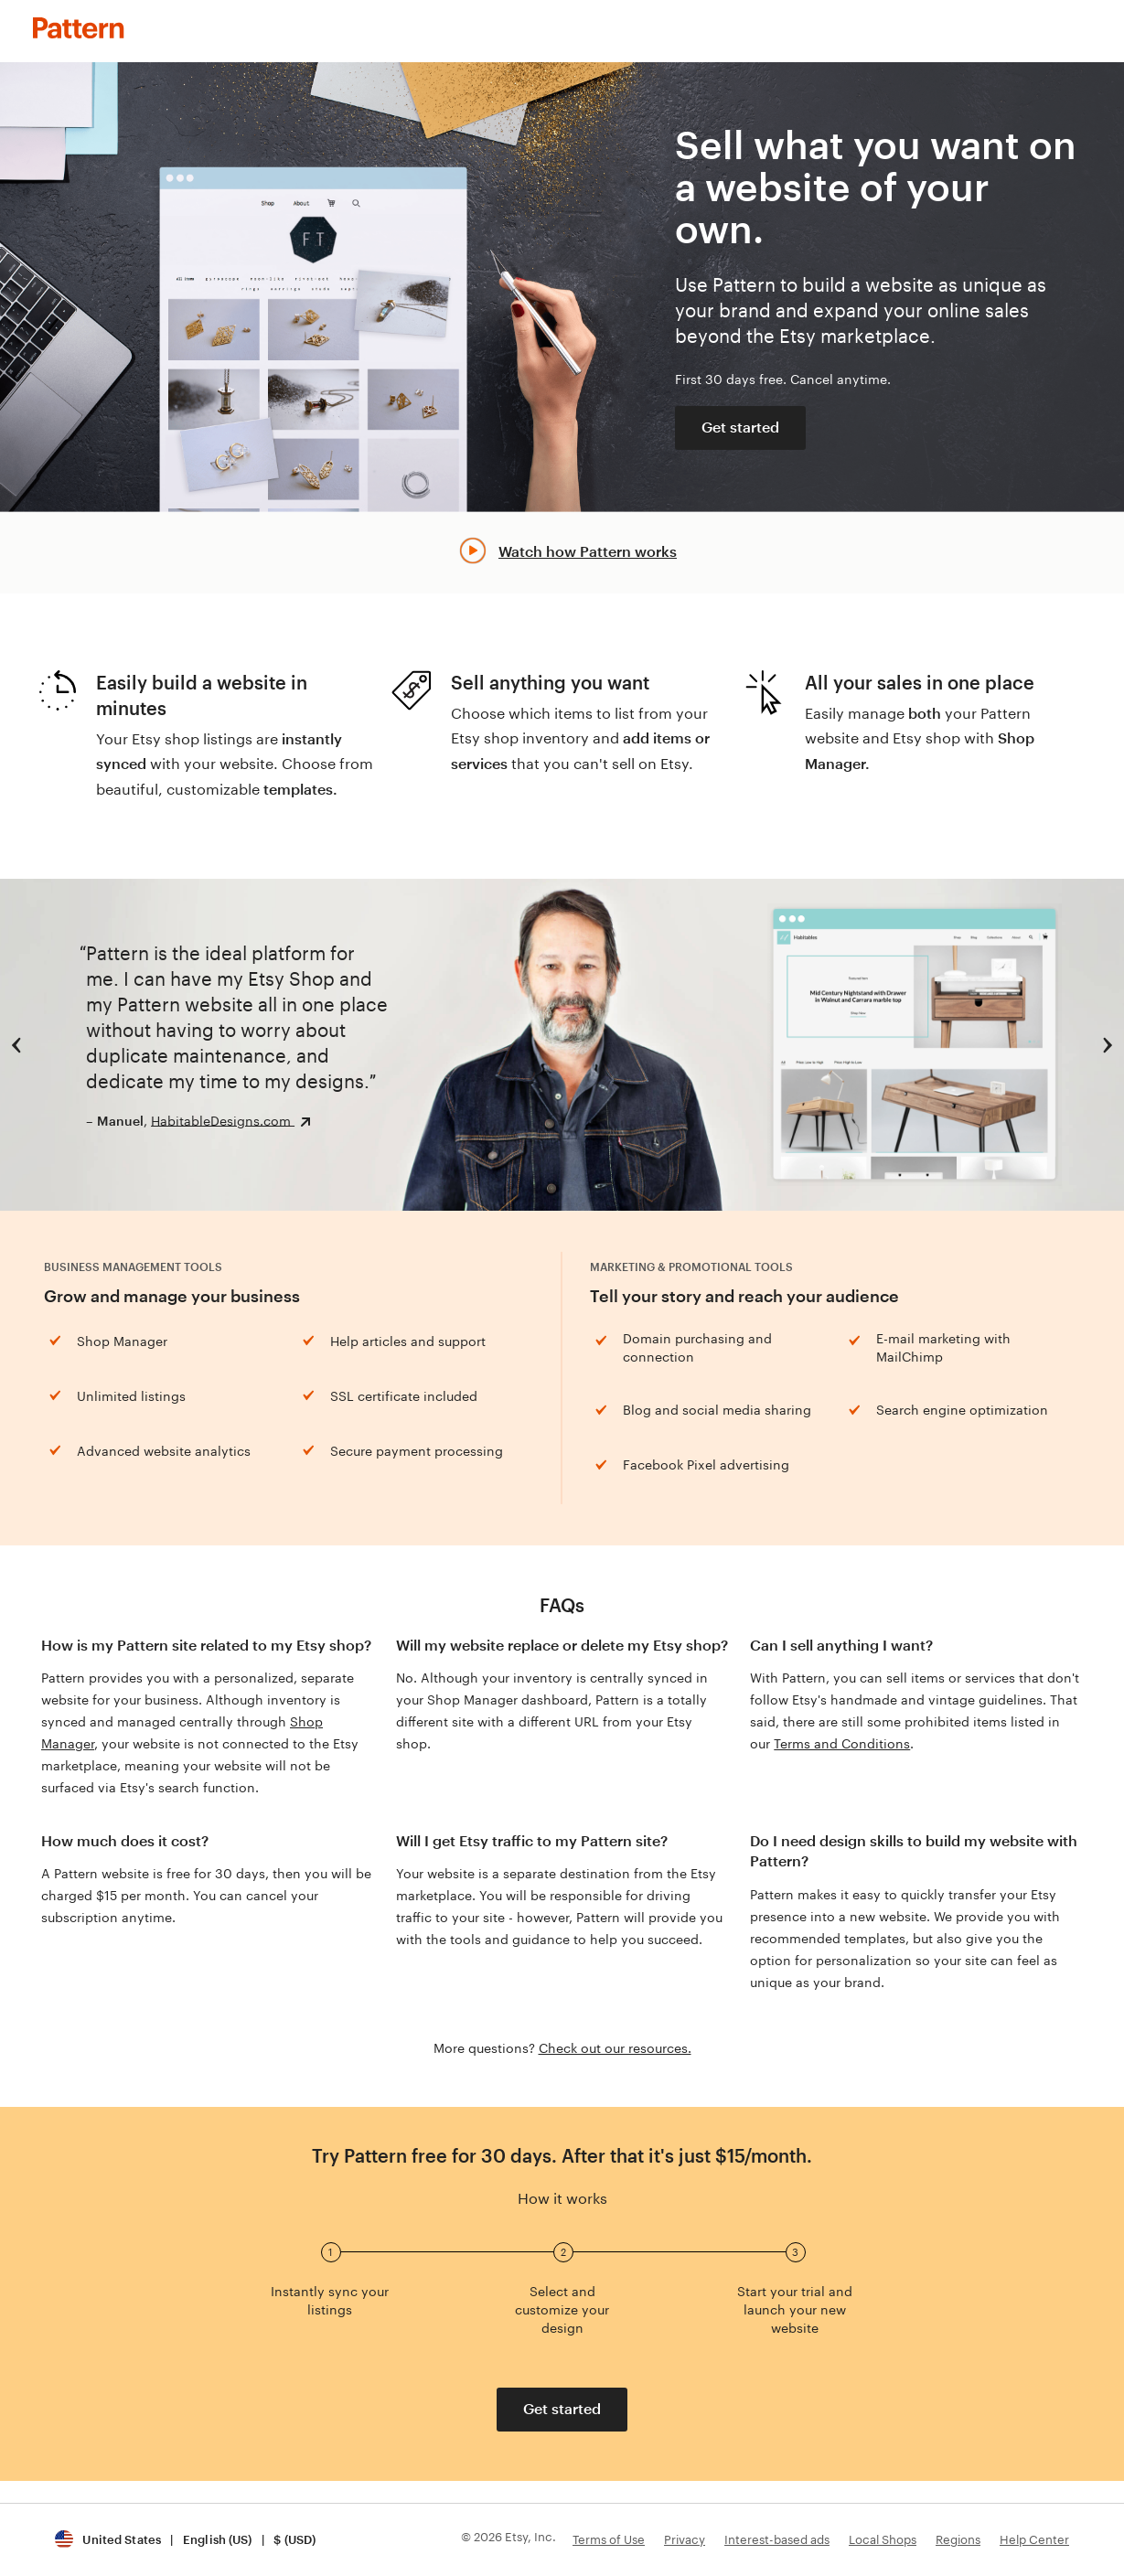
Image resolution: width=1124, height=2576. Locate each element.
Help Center (1034, 2540)
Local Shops (882, 2540)
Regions (958, 2540)
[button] (185, 2540)
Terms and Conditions (842, 1744)
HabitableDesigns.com (222, 1120)
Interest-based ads (777, 2540)
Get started (740, 427)
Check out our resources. (615, 2048)
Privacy (684, 2540)
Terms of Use (609, 2540)
